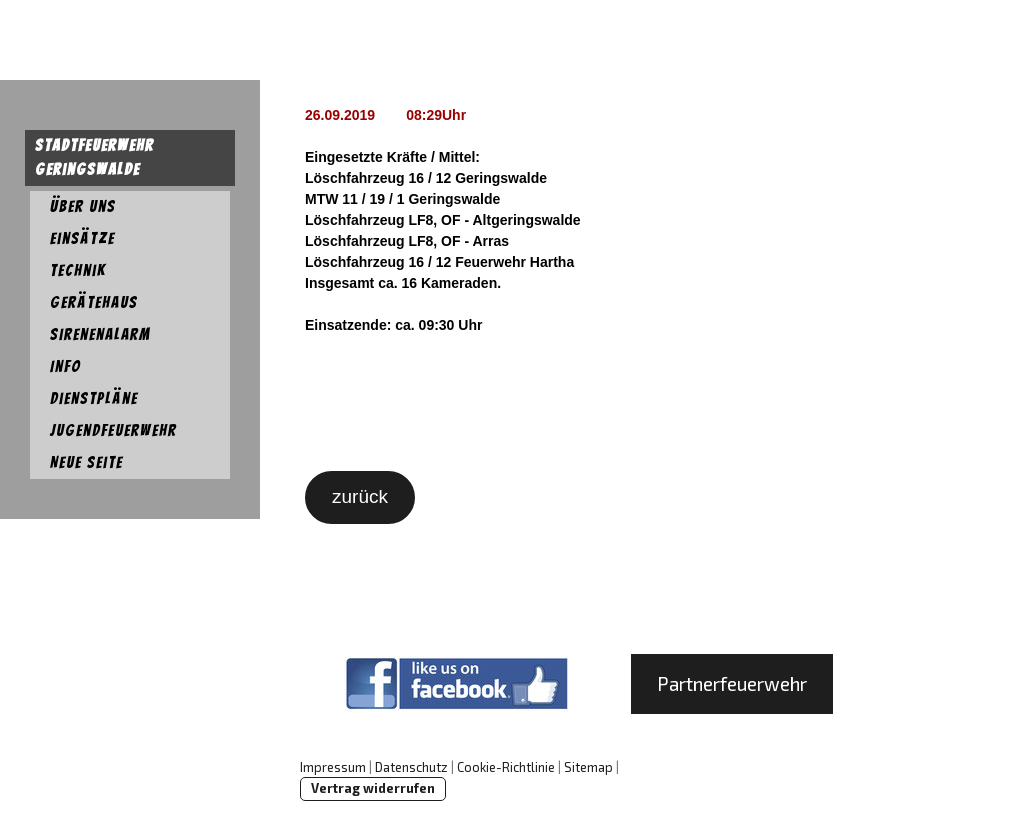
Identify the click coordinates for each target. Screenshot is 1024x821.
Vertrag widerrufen (373, 788)
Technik (78, 270)
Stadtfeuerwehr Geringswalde (94, 157)
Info (65, 366)
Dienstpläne (94, 398)
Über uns (83, 206)
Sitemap (588, 767)
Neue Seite (86, 462)
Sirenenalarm (100, 334)
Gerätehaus (94, 302)
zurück (360, 496)
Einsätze (82, 238)
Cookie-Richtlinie (506, 767)
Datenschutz (411, 767)
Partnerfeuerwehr (732, 683)
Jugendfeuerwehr (113, 430)
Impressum (333, 767)
